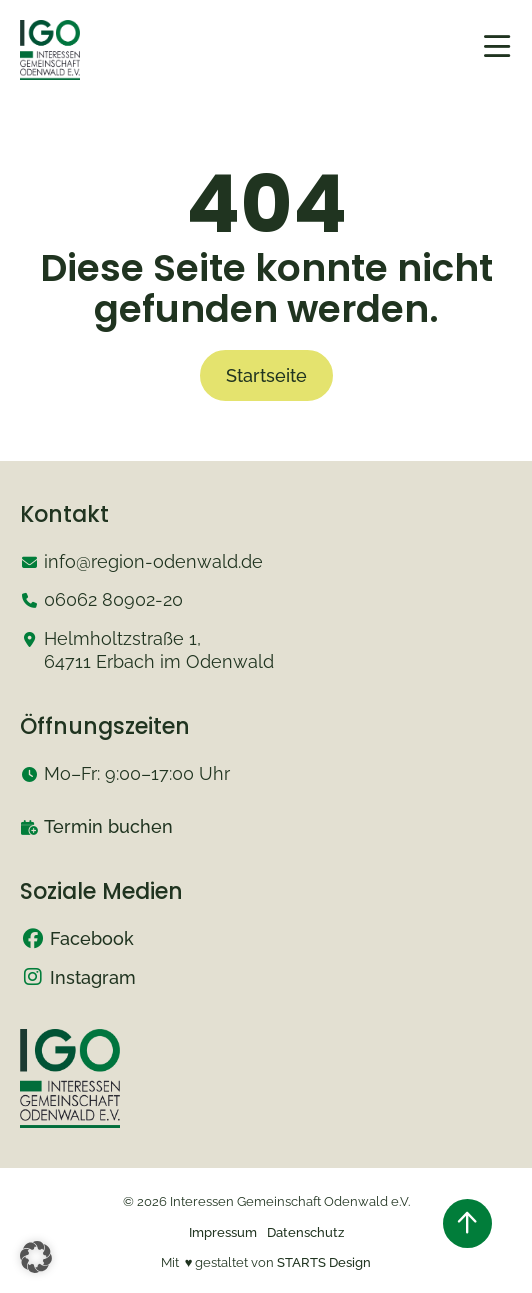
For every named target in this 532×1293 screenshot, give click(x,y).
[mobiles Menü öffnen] (497, 47)
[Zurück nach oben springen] (467, 1223)
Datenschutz (305, 1232)
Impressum (223, 1232)
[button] (36, 1257)
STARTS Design (324, 1262)
